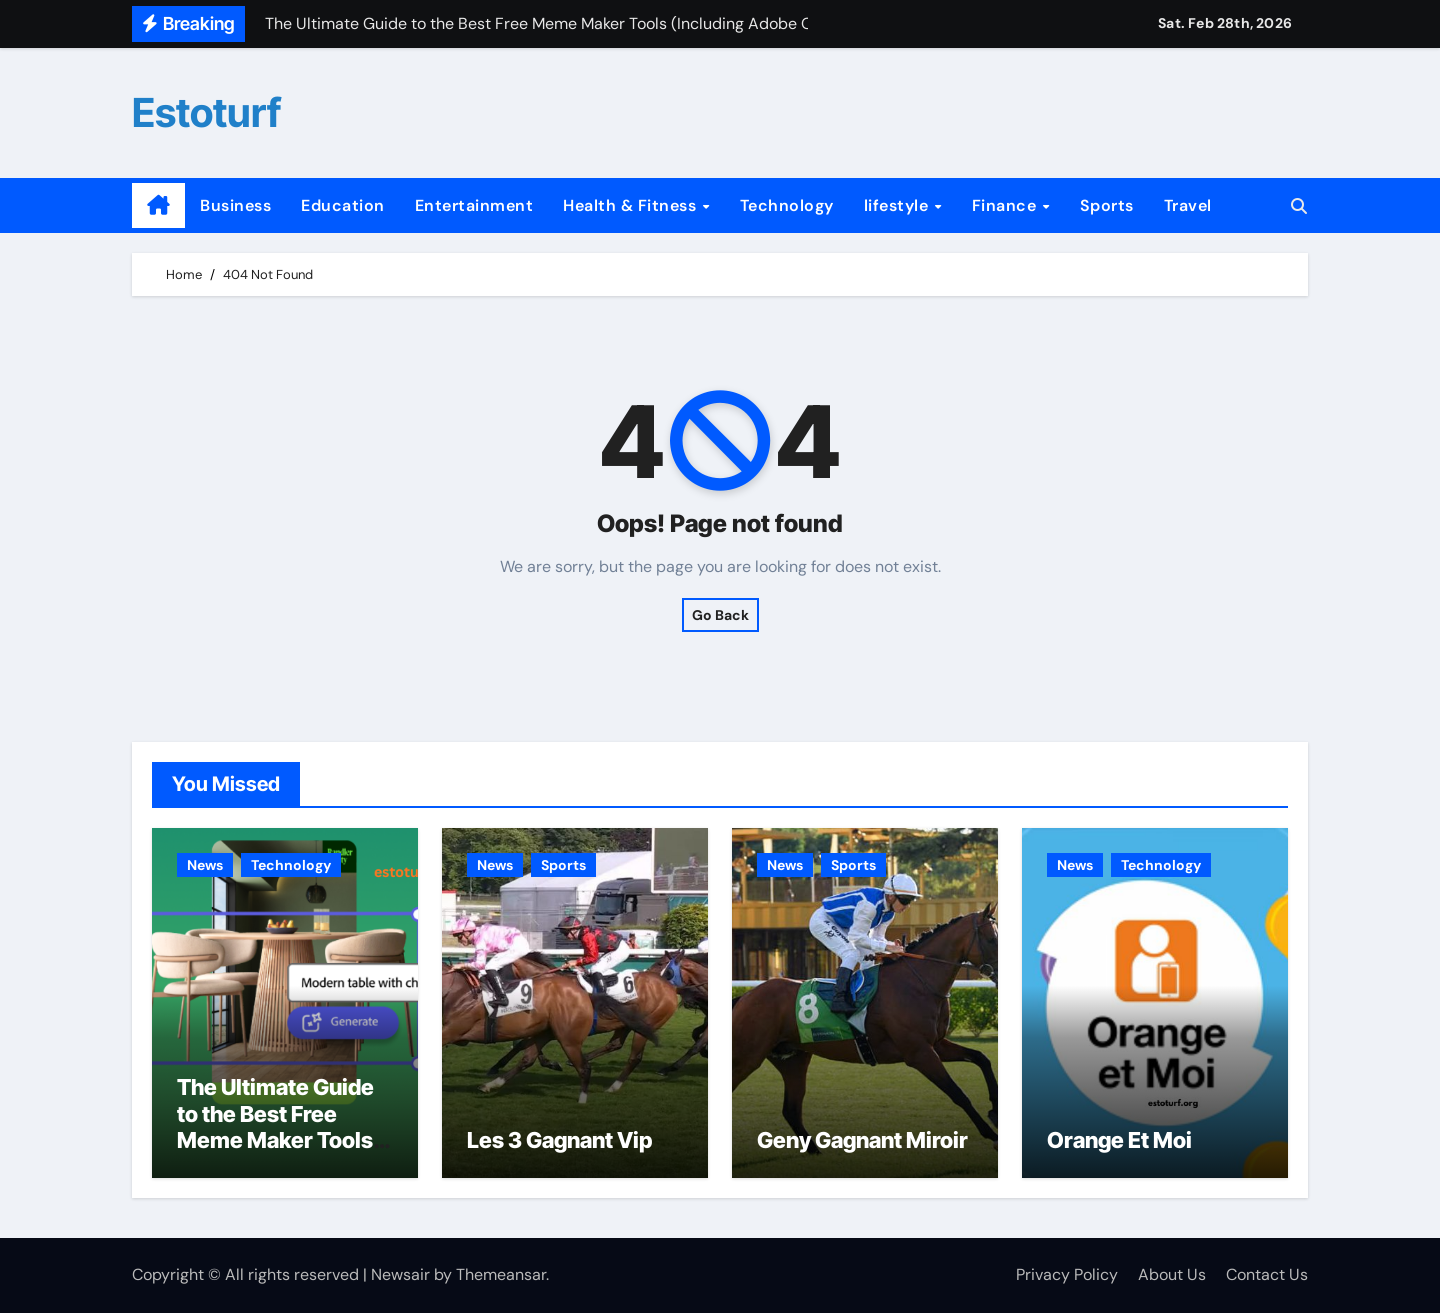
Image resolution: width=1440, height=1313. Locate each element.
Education (343, 205)
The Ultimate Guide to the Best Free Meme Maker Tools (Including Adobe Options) (275, 1140)
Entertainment (474, 205)
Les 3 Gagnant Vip (559, 1140)
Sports (1107, 205)
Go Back (720, 615)
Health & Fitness (632, 205)
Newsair (400, 1274)
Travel (1188, 205)
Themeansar (501, 1274)
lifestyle (898, 205)
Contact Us (1267, 1274)
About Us (1172, 1274)
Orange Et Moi (1119, 1140)
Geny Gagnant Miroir (862, 1140)
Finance (1006, 205)
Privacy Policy (1067, 1274)
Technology (787, 205)
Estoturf (206, 112)
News (205, 865)
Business (235, 205)
